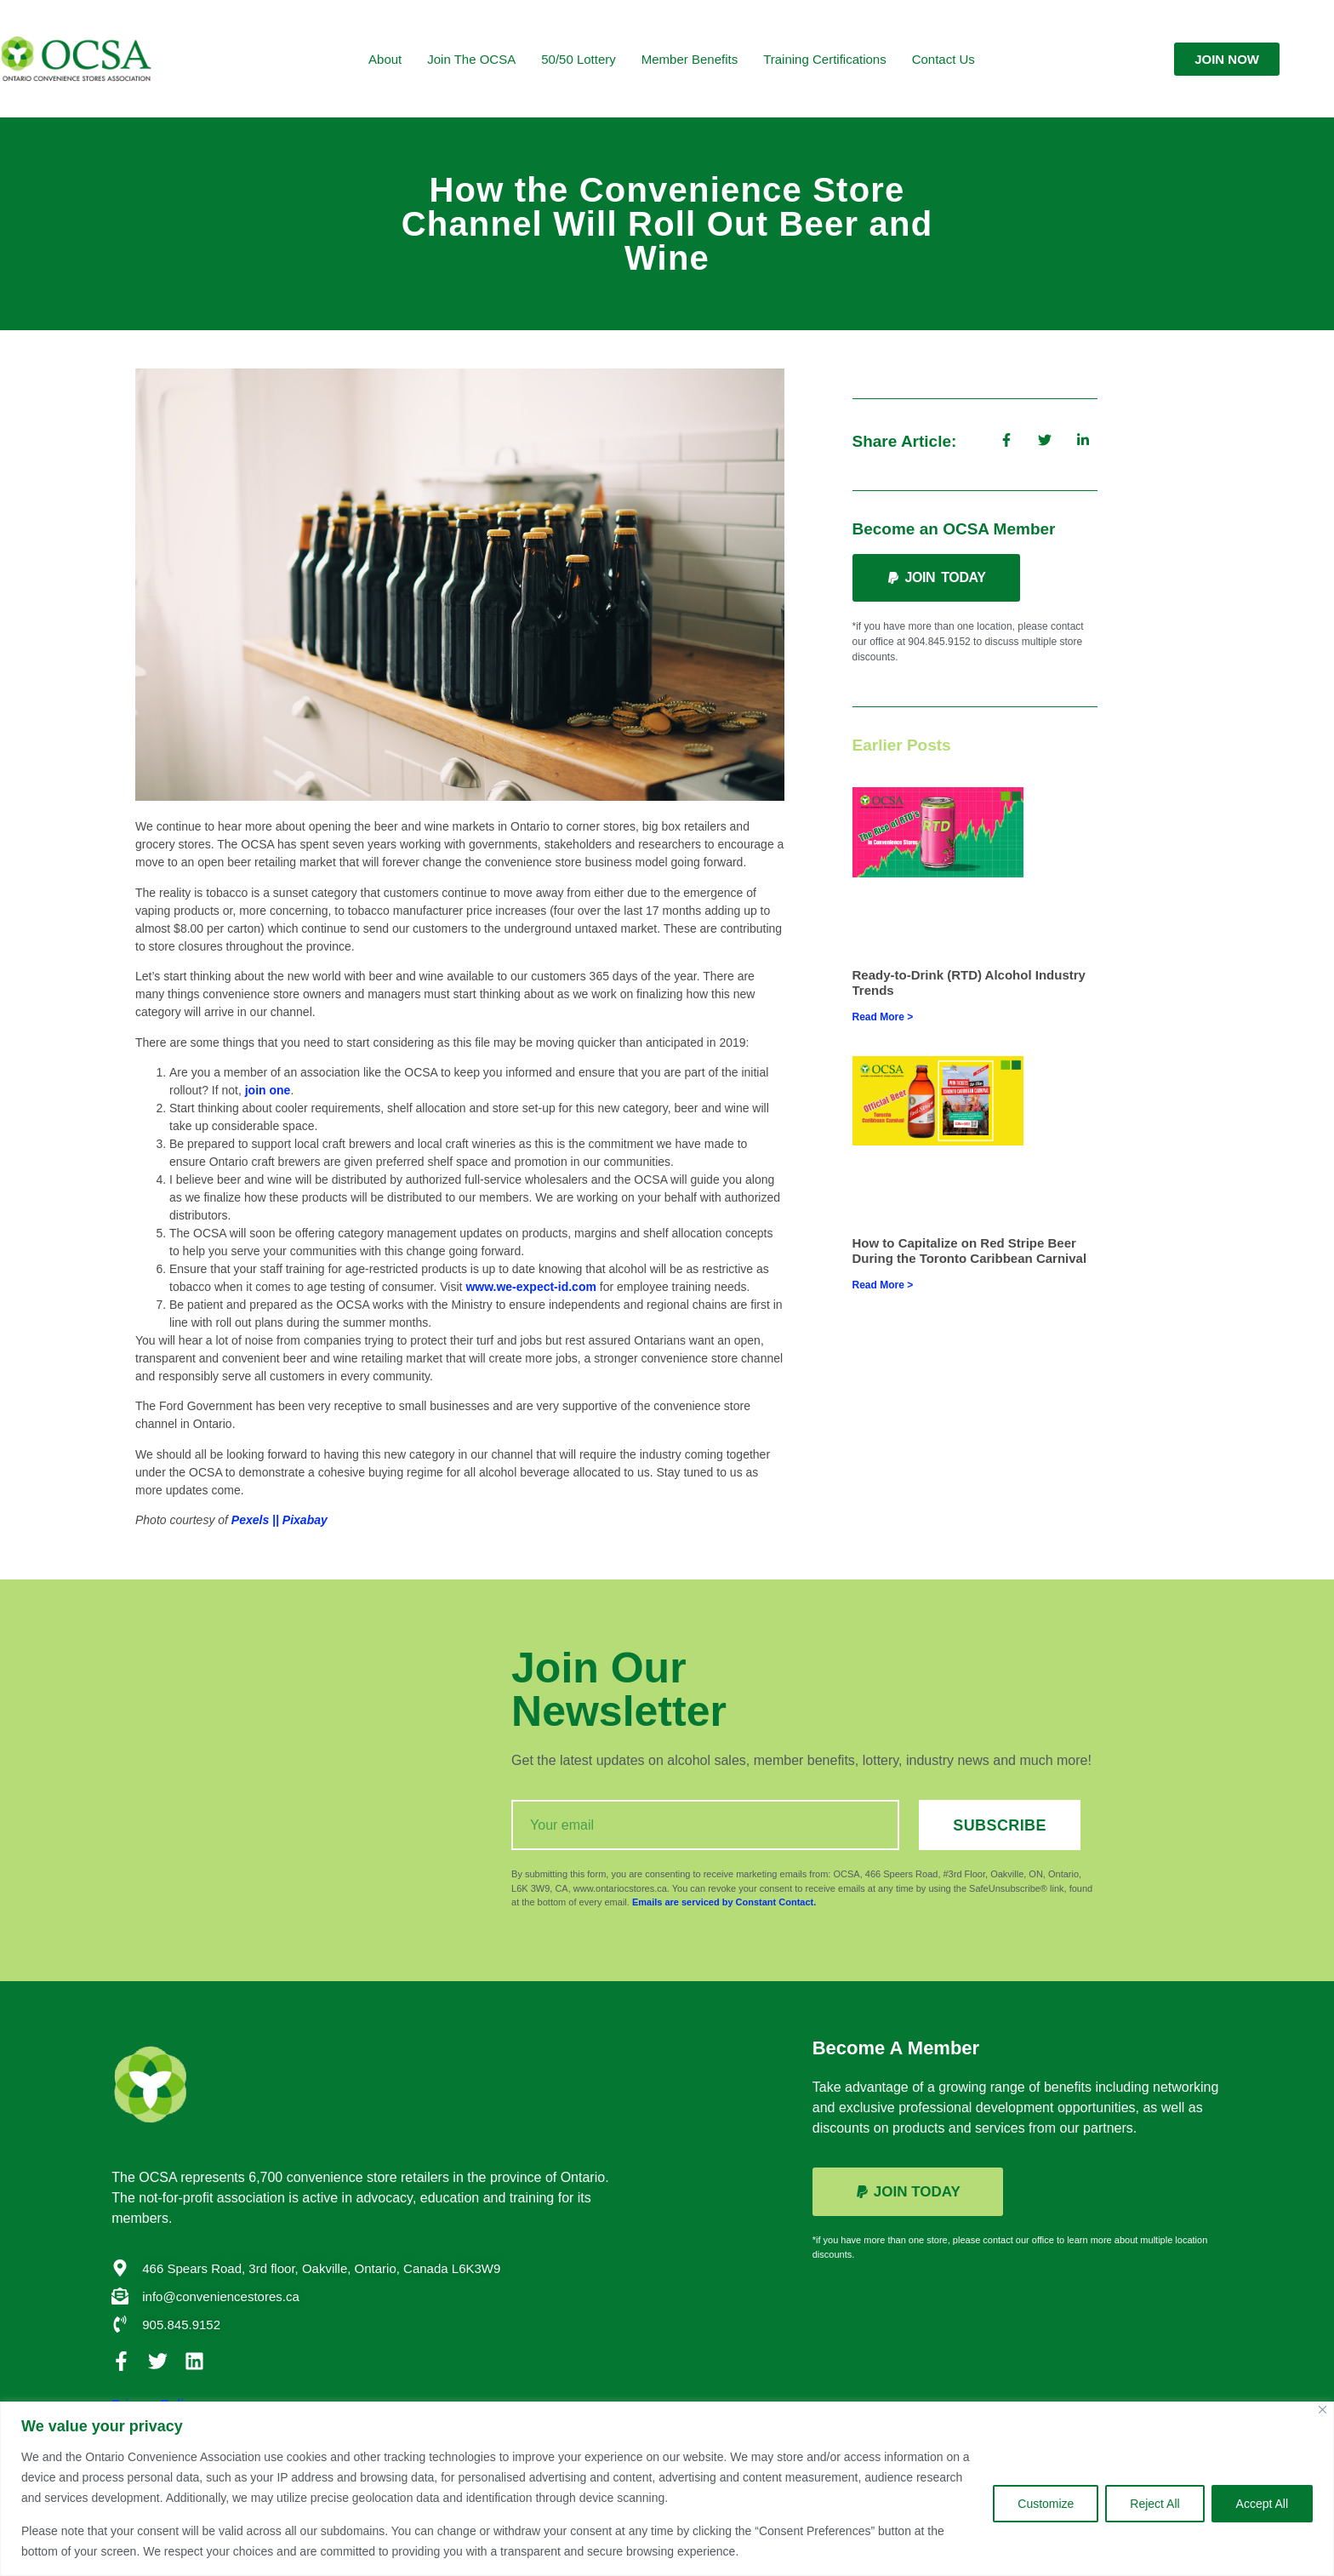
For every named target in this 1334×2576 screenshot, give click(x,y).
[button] (936, 578)
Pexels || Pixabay (279, 1520)
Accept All (1262, 2503)
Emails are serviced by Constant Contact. (724, 1902)
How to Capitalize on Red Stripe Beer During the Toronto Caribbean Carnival (969, 1250)
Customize (1046, 2503)
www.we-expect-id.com (530, 1287)
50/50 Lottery (578, 59)
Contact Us (943, 59)
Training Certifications (824, 59)
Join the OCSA (471, 59)
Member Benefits (689, 59)
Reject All (1154, 2503)
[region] (667, 2489)
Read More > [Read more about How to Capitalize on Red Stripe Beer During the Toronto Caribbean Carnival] (883, 1285)
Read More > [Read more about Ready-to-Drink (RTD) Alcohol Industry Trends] (883, 1017)
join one (268, 1090)
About (385, 59)
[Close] (1322, 2409)
